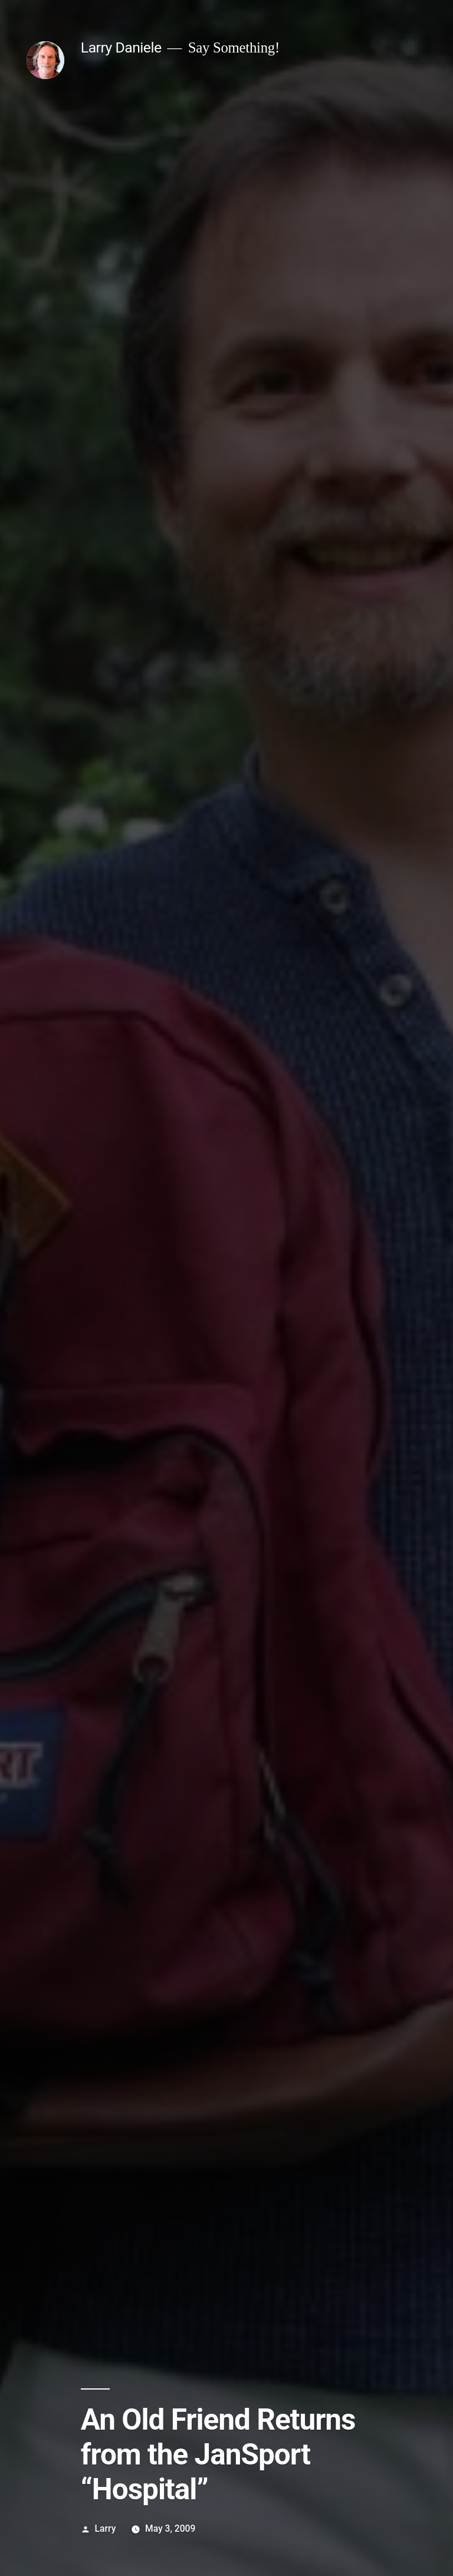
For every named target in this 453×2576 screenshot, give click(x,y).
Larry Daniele (121, 47)
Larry (105, 2528)
